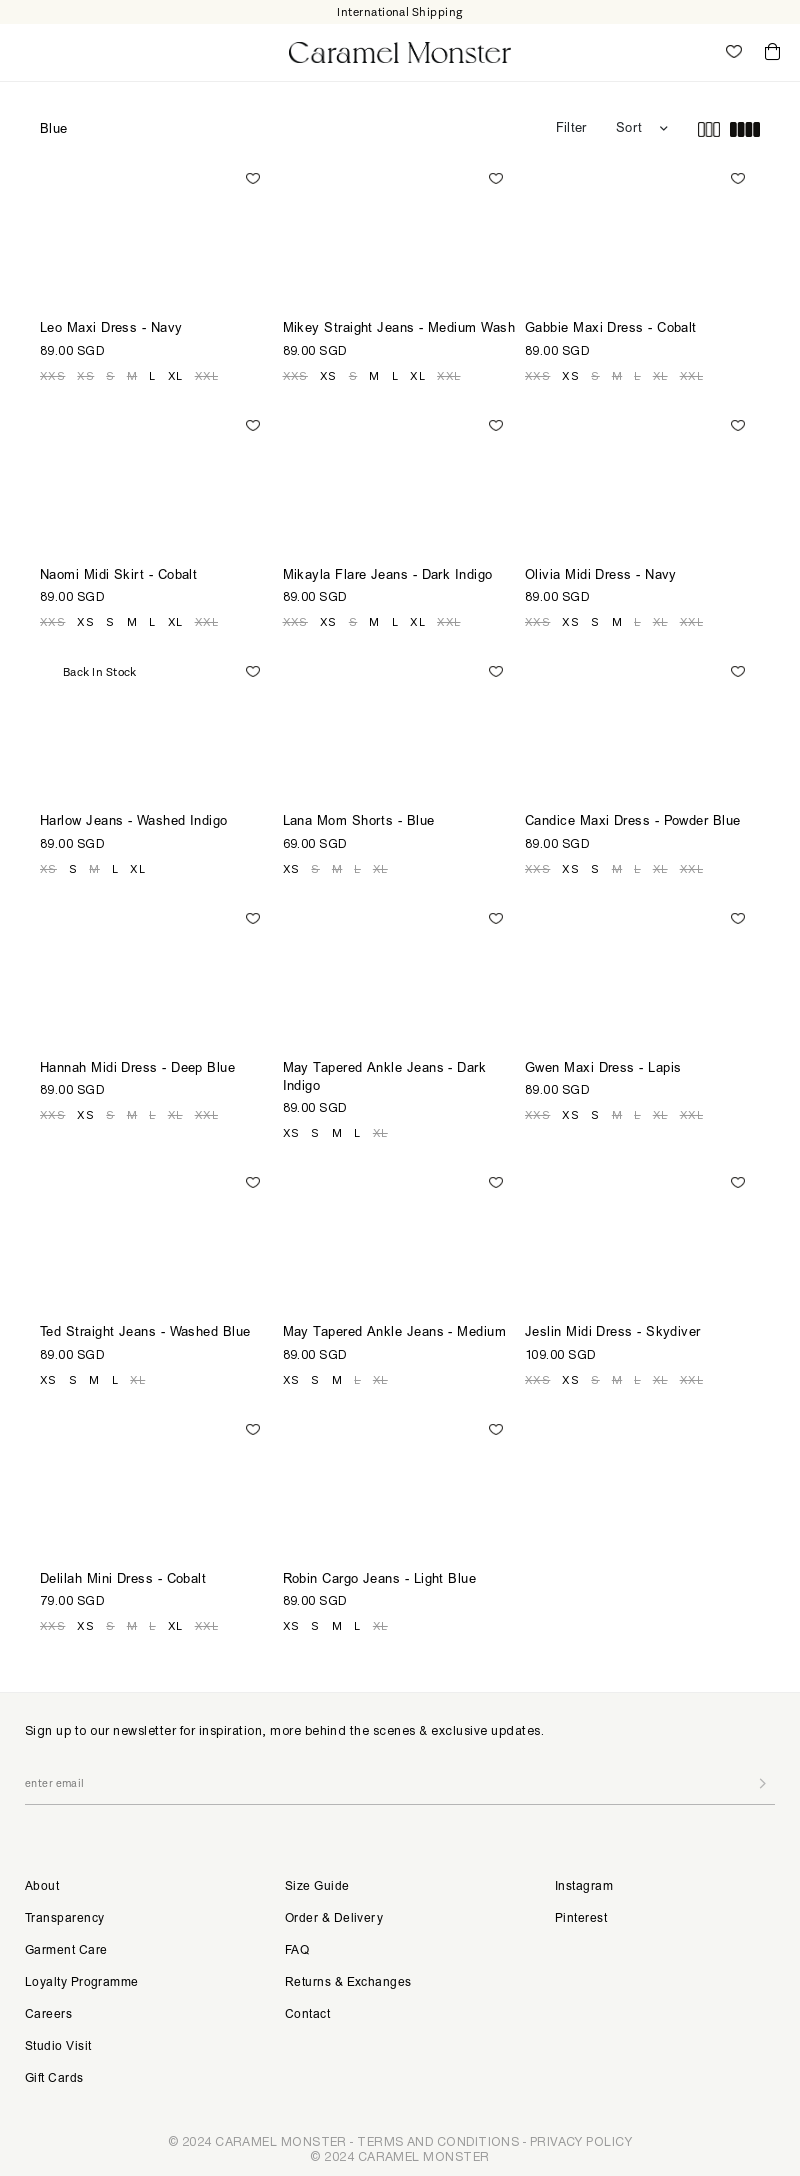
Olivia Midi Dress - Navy (601, 576)
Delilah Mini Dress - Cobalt (123, 1580)
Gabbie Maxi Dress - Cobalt (611, 329)
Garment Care (66, 1951)
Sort (629, 129)
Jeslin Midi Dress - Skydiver (613, 1333)
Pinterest (581, 1919)
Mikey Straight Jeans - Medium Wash (399, 329)
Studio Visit (58, 2047)
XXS (52, 376)
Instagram (584, 1887)
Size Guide (317, 1887)
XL (175, 376)
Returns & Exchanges (348, 1983)
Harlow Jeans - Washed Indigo (134, 822)
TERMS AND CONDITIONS (438, 2141)
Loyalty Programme (82, 1983)
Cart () (772, 52)
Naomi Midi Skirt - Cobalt (118, 576)
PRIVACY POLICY (581, 2141)
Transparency (64, 1919)
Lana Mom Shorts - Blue (359, 822)
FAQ (297, 1951)
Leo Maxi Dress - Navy (111, 329)
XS (85, 376)
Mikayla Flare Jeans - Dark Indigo (388, 576)
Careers (48, 2015)
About (42, 1887)
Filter (571, 129)
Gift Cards (54, 2079)
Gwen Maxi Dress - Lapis (603, 1069)
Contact (307, 2015)
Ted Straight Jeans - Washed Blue (145, 1333)
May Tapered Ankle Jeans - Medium (395, 1333)
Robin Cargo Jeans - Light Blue (380, 1580)
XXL (206, 376)
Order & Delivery (334, 1919)
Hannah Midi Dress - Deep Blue (137, 1069)
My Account (690, 52)
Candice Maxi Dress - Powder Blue (633, 822)
